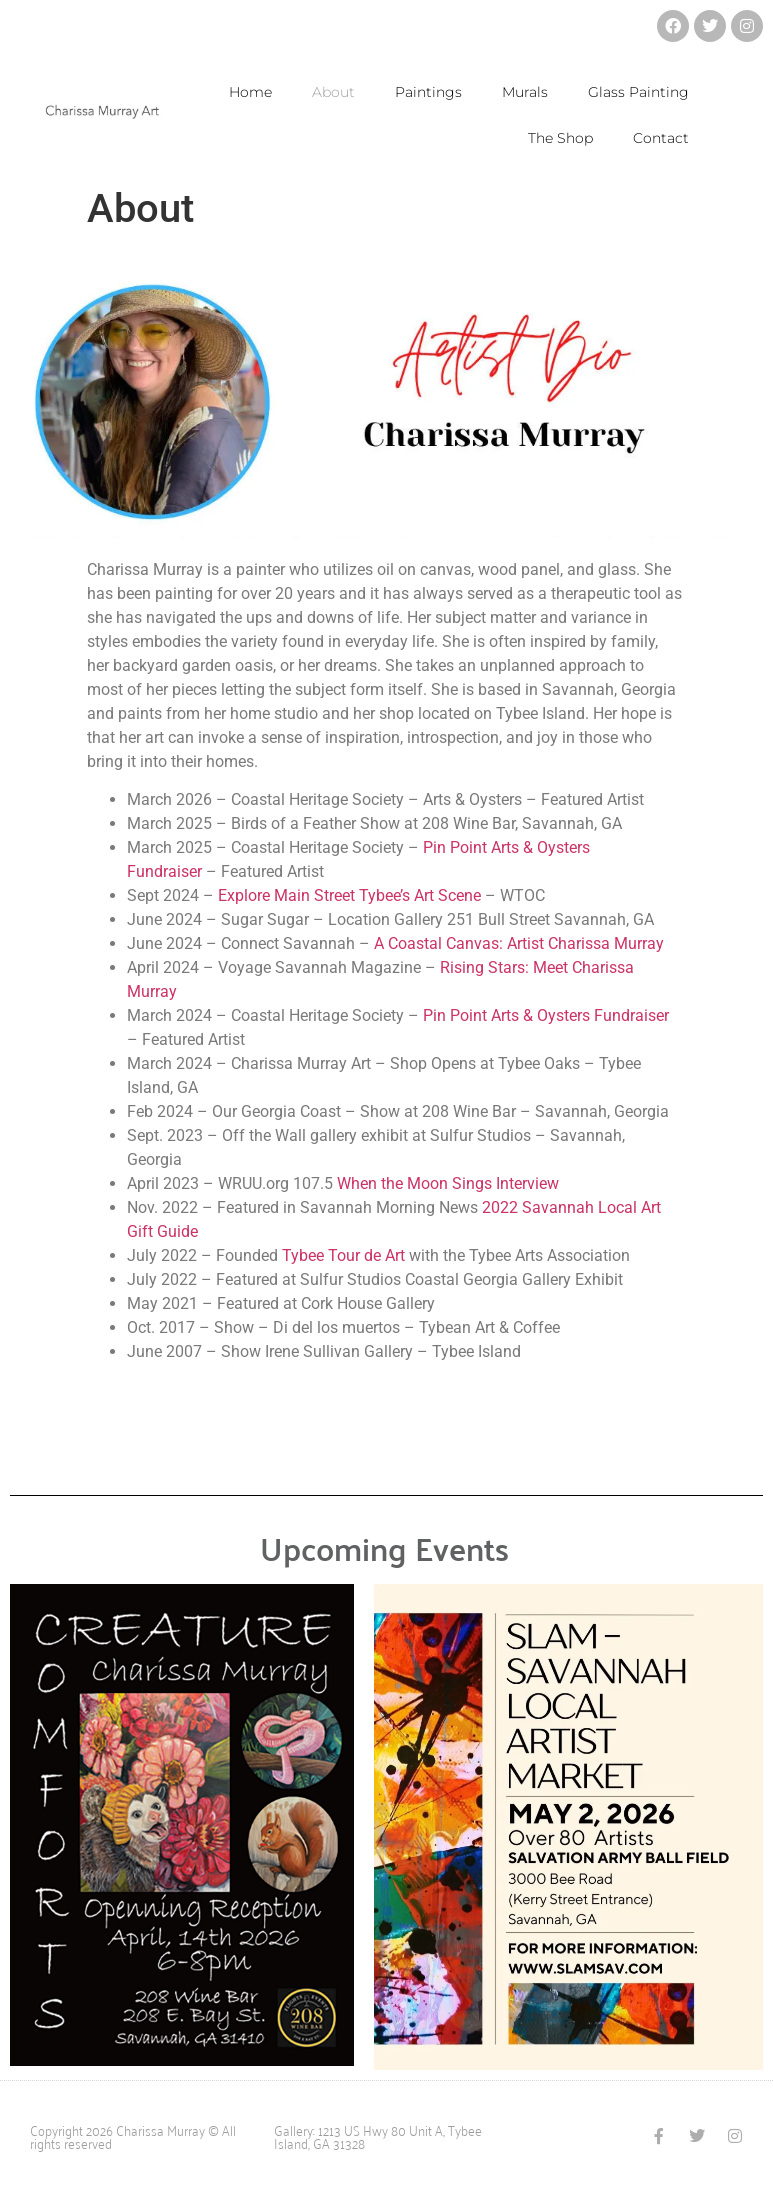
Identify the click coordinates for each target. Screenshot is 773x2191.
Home (250, 92)
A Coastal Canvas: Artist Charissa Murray (521, 943)
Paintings (428, 92)
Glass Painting (638, 92)
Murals (525, 92)
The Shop (560, 138)
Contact (661, 138)
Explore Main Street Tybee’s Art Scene (349, 895)
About (333, 92)
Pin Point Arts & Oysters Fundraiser (546, 1015)
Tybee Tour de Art (343, 1255)
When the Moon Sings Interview (448, 1183)
